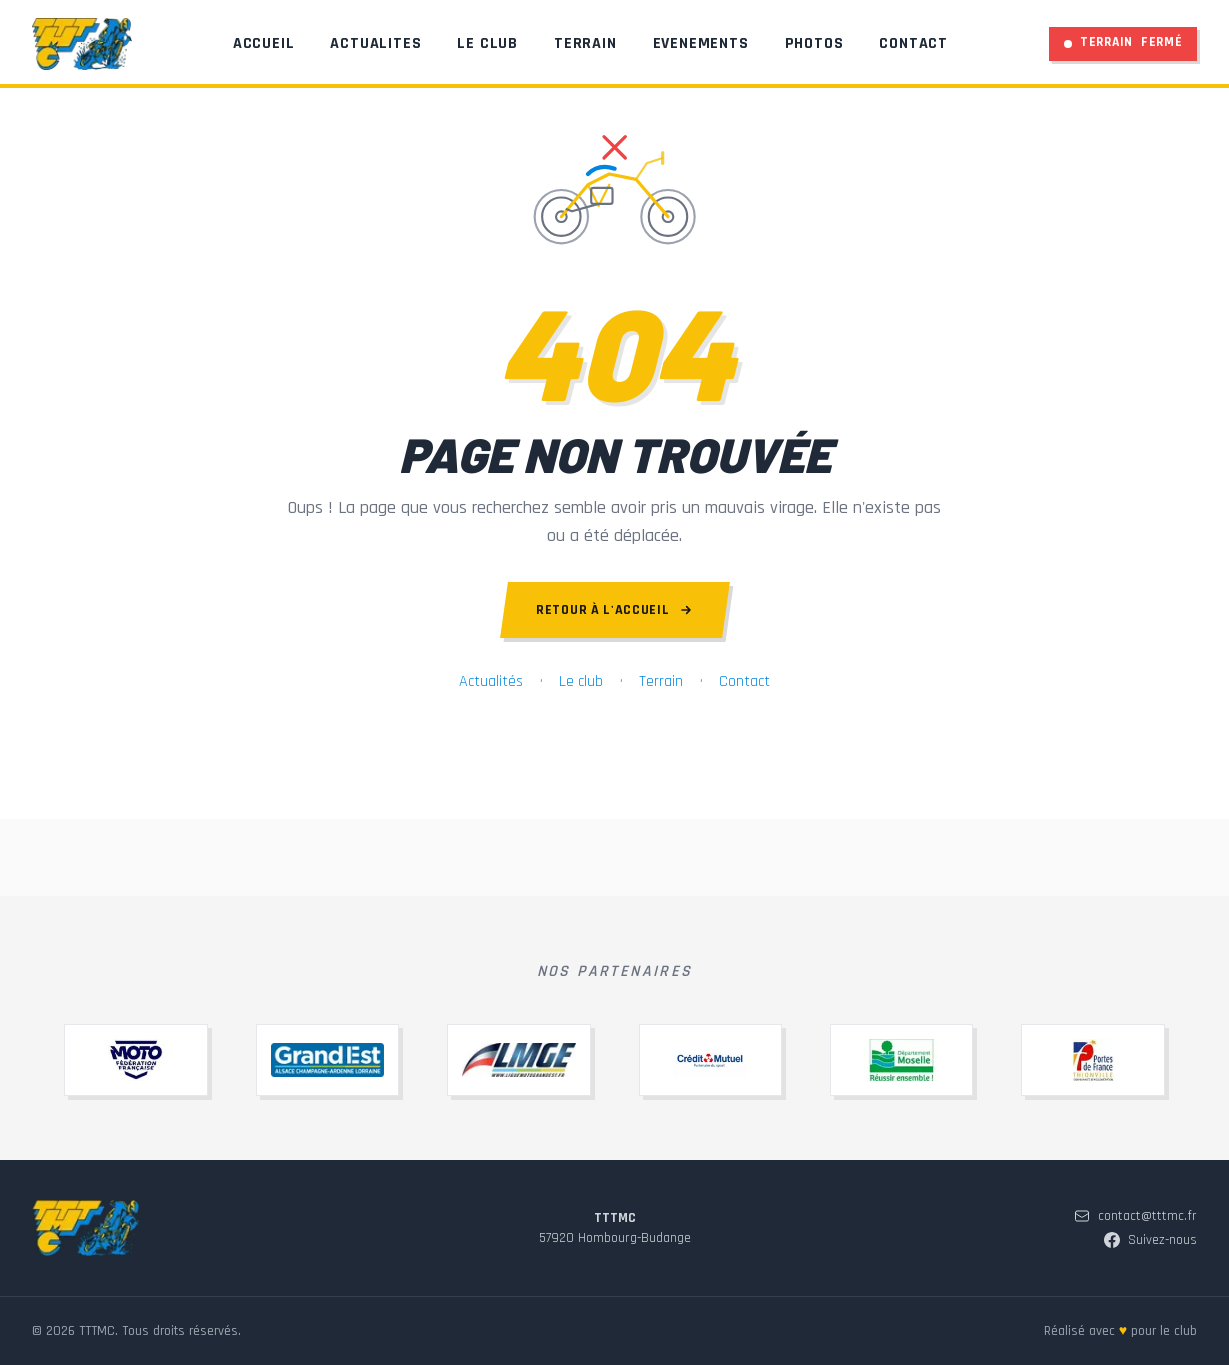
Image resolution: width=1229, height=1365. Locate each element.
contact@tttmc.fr (1135, 1275)
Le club (581, 681)
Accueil (264, 47)
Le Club (488, 47)
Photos (814, 47)
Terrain (586, 47)
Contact (914, 47)
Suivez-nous (1150, 1299)
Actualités (491, 681)
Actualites (376, 47)
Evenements (701, 47)
